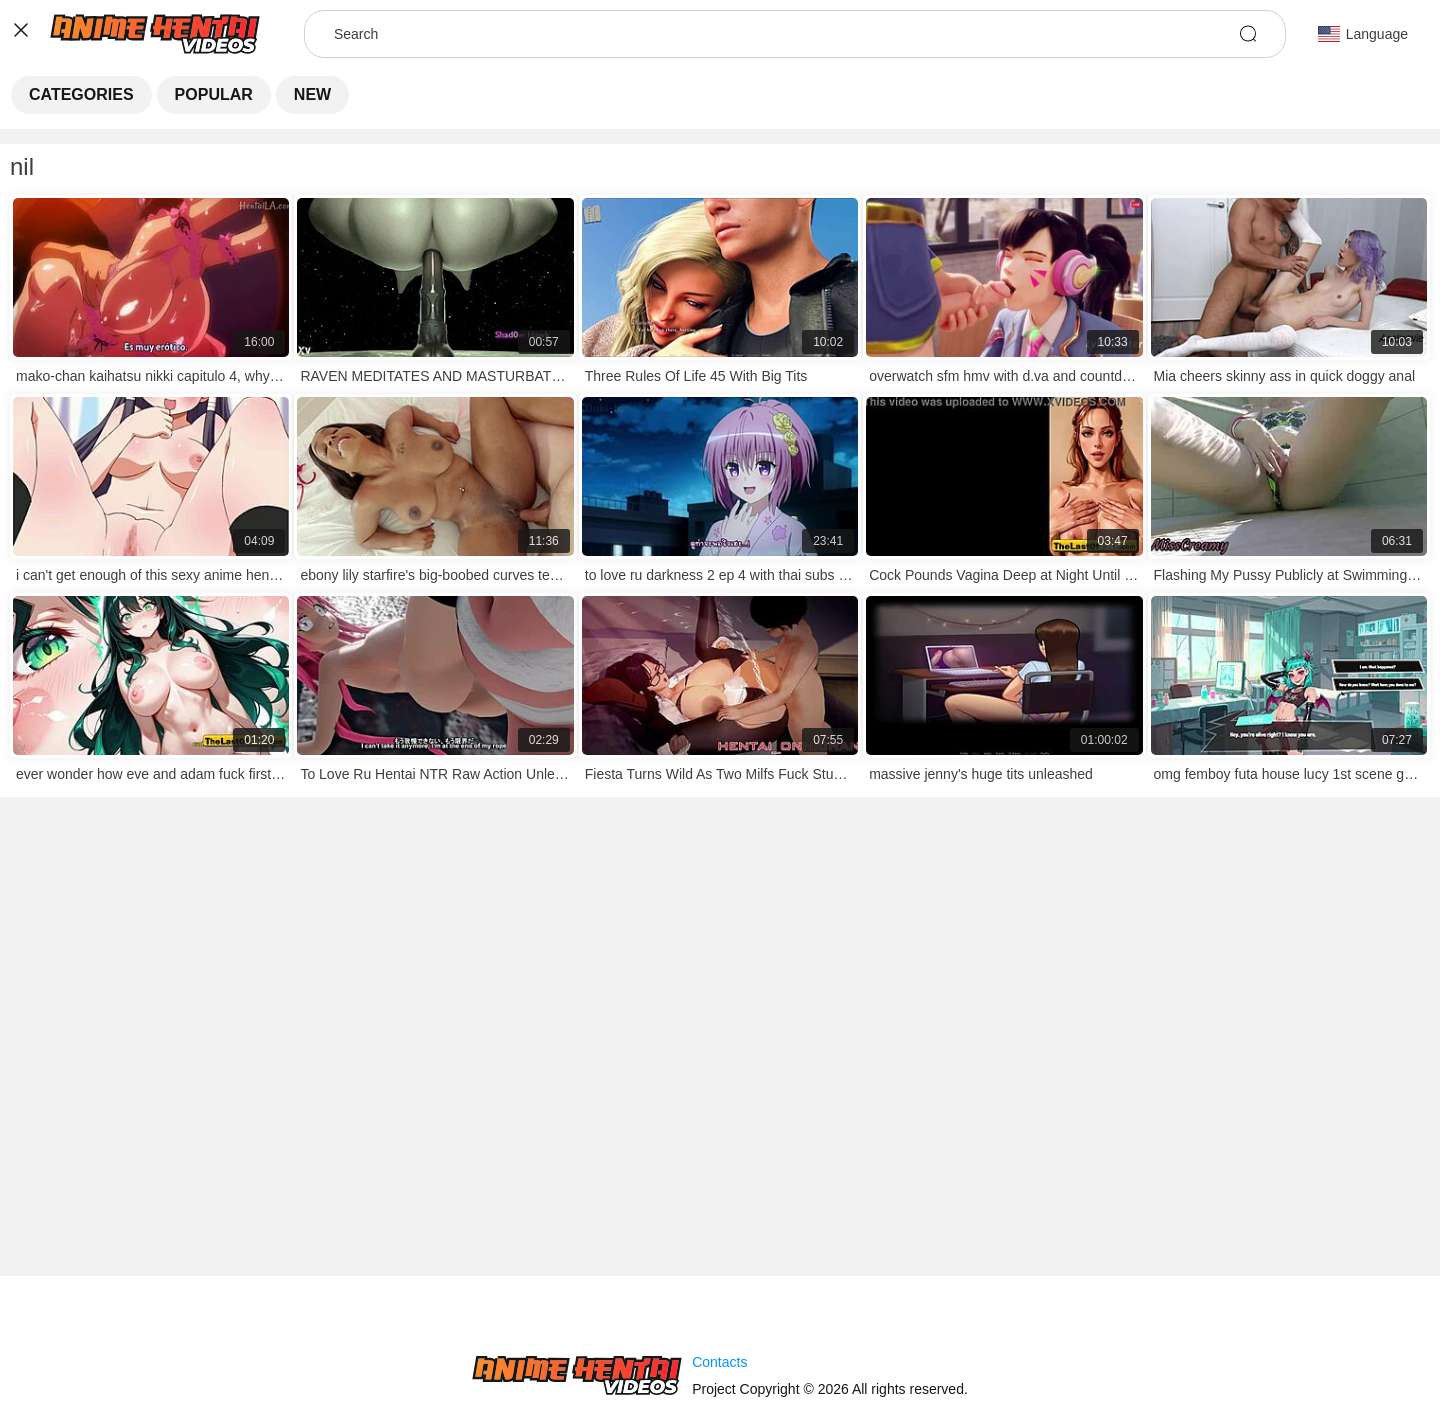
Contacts (719, 1362)
